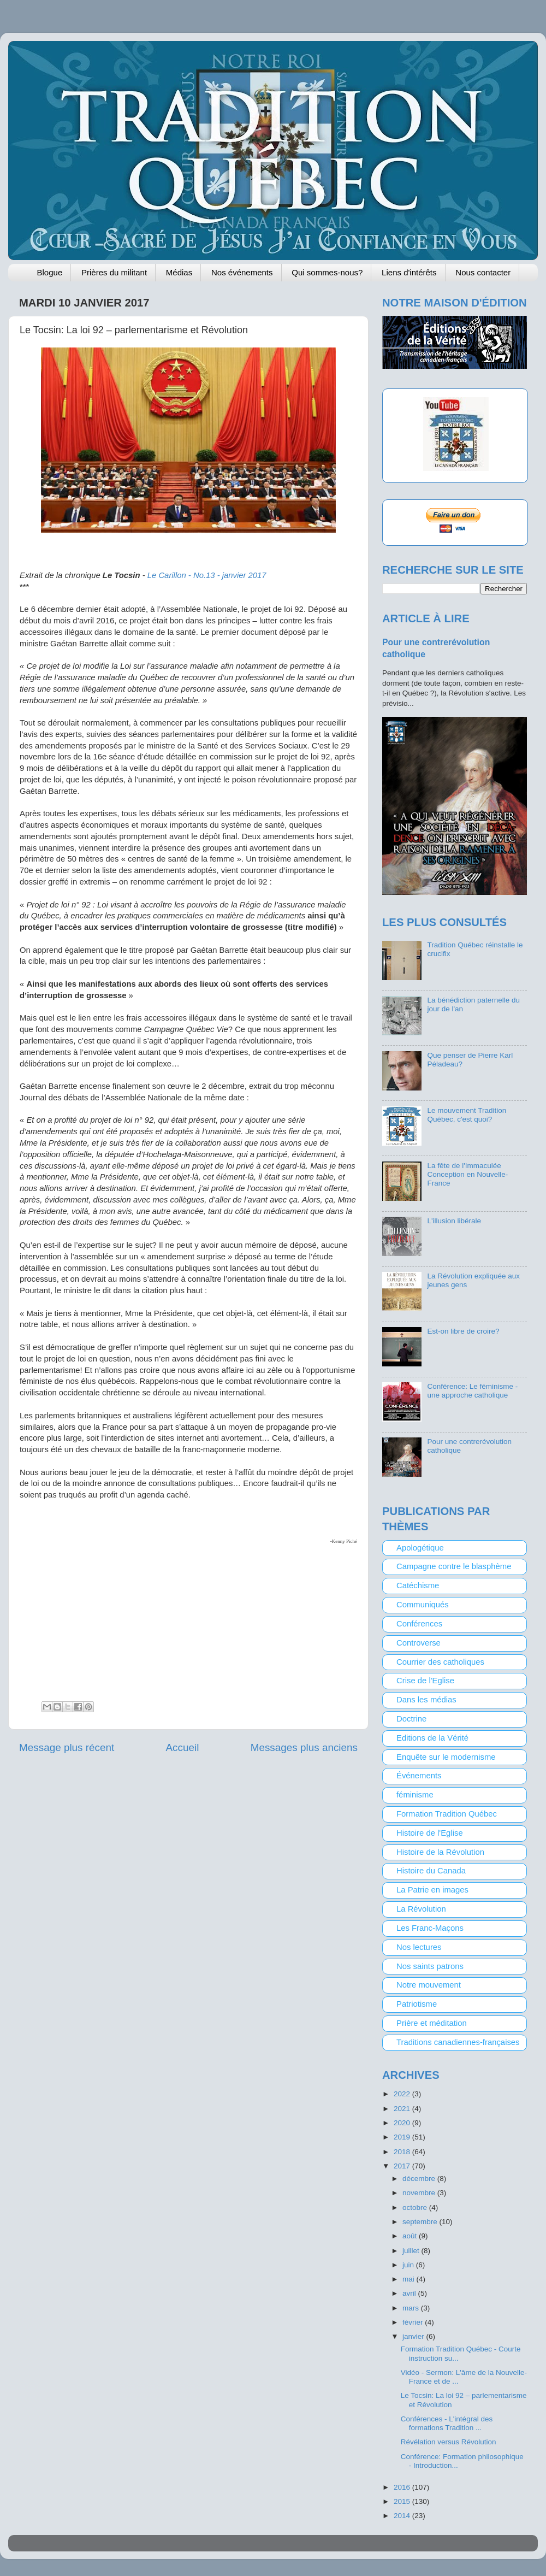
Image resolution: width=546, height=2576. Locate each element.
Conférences (419, 1623)
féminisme (415, 1794)
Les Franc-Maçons (430, 1928)
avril (410, 2293)
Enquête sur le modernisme (446, 1757)
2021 (403, 2109)
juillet (412, 2251)
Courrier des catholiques (440, 1662)
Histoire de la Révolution (440, 1852)
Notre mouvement (428, 1984)
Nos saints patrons (430, 1966)
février (413, 2322)
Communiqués (422, 1604)
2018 (403, 2152)
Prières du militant (114, 272)
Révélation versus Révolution (448, 2442)
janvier (414, 2336)
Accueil (182, 1747)
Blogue (50, 272)
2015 (403, 2501)
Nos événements (242, 272)
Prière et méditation (431, 2023)
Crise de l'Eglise (425, 1680)
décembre (419, 2178)
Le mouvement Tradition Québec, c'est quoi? (466, 1114)
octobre (415, 2207)
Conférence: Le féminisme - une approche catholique (472, 1390)
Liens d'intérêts (409, 272)
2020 (403, 2123)
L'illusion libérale (454, 1221)
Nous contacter (483, 272)
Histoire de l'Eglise (429, 1833)
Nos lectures (419, 1947)
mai (409, 2279)
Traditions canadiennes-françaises (458, 2042)
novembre (419, 2193)
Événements (419, 1775)
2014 (403, 2516)
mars (411, 2308)
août (410, 2236)
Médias (179, 272)
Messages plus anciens (304, 1747)
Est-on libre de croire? (463, 1331)
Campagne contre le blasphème (453, 1566)
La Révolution (421, 1909)
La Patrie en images (432, 1889)
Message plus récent (66, 1747)
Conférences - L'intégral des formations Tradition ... (446, 2423)
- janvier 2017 (206, 575)
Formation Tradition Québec (446, 1813)
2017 (403, 2166)
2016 (403, 2487)
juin (409, 2265)
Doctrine (411, 1718)
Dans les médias (426, 1699)
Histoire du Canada (431, 1870)
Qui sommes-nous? (327, 272)
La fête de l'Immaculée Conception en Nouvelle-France (467, 1174)
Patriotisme (416, 2004)
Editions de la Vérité (432, 1738)
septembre (421, 2222)
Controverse (418, 1642)
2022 (403, 2094)
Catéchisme (417, 1585)
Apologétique (420, 1547)
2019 (403, 2137)
